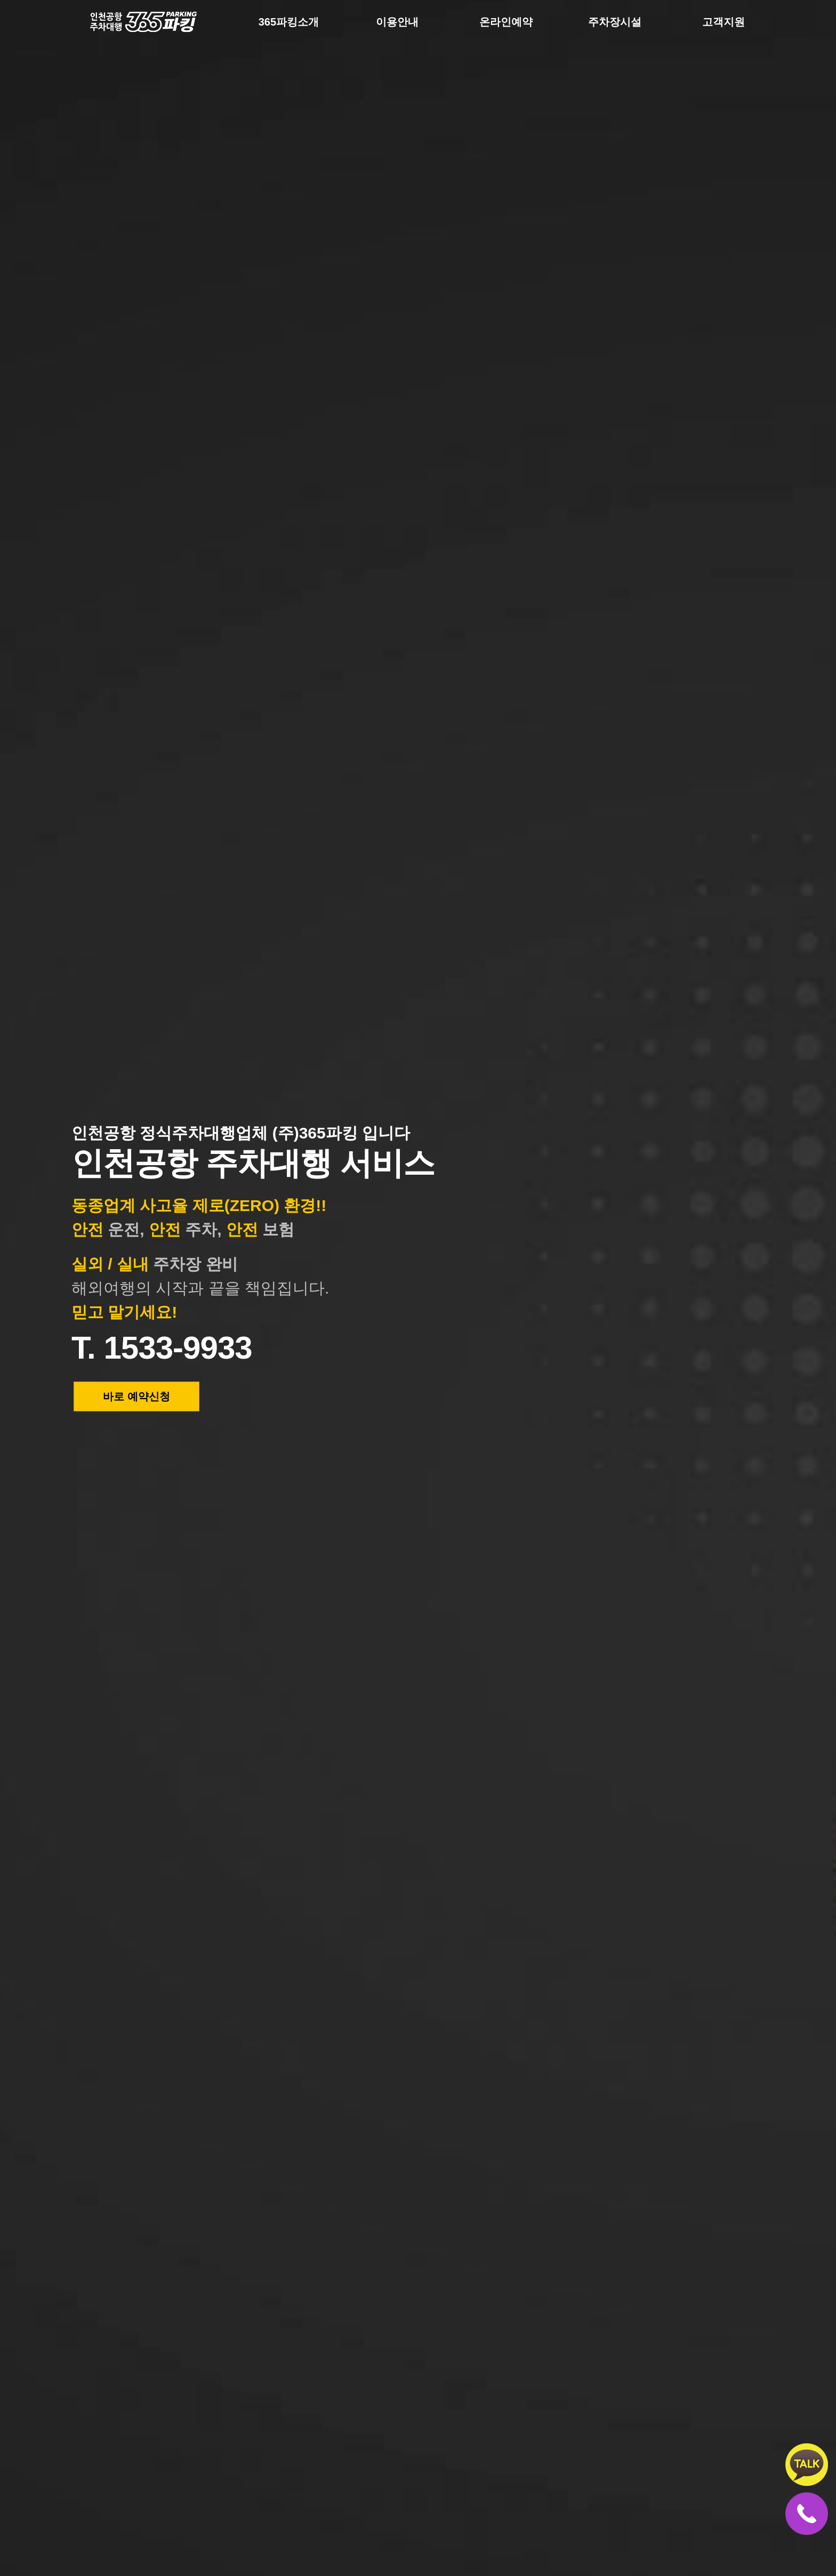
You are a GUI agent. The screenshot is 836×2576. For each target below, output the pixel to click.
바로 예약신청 (136, 1396)
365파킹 (124, 27)
